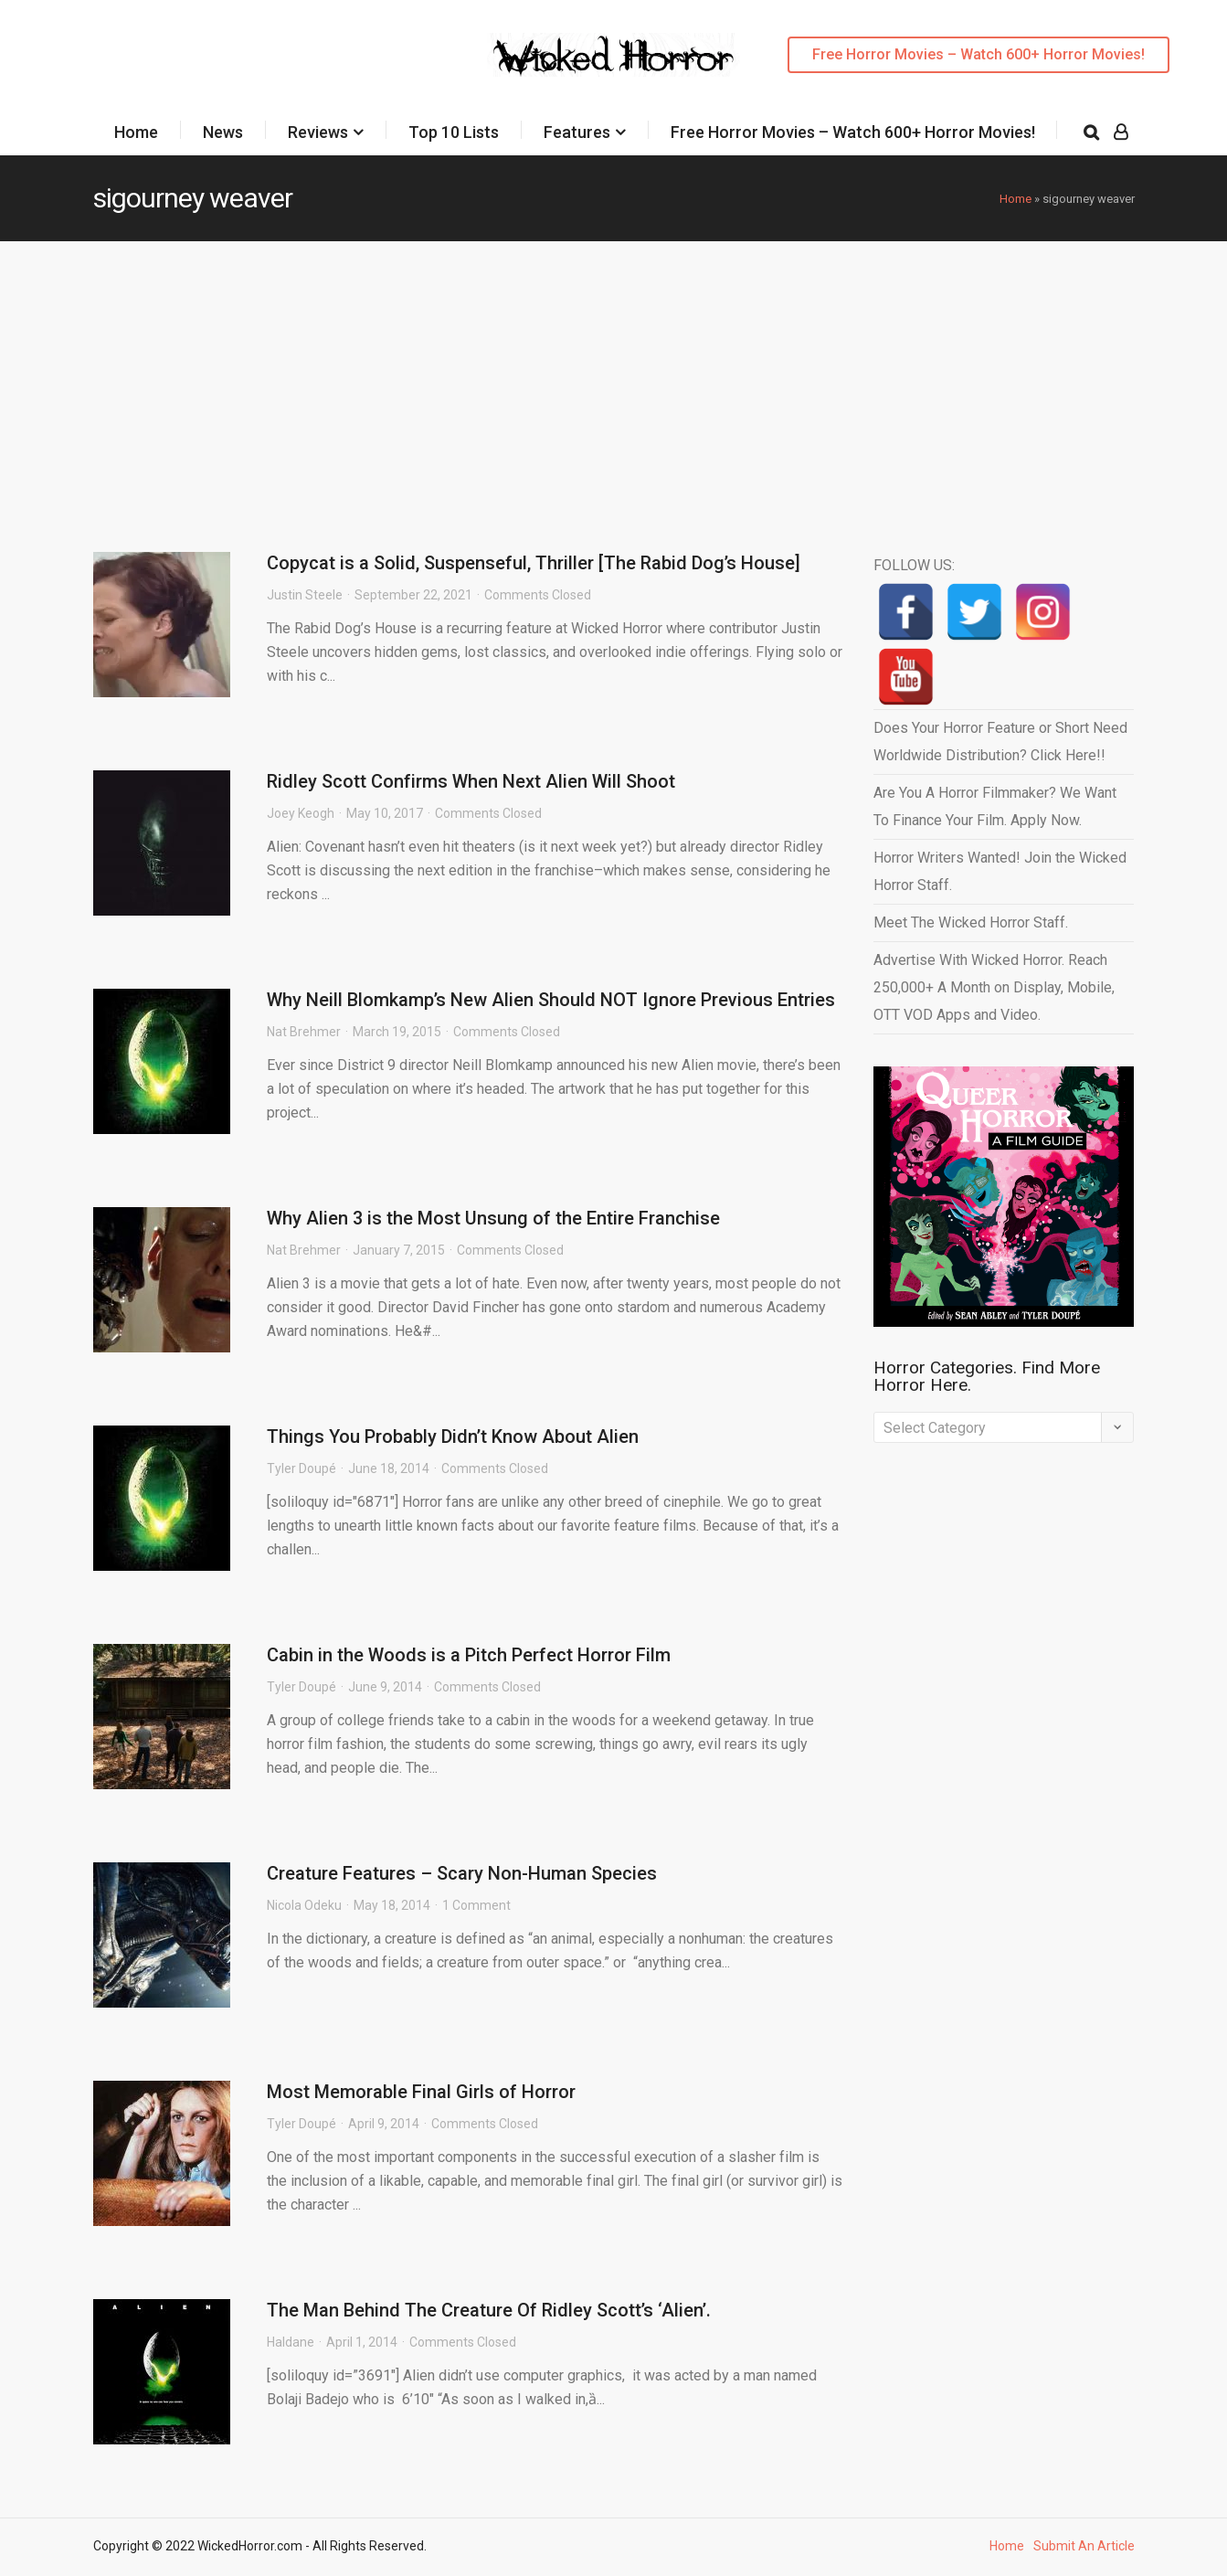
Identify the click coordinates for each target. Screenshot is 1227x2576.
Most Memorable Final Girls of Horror (421, 2092)
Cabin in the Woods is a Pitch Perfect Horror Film (469, 1655)
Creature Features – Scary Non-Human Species (462, 1873)
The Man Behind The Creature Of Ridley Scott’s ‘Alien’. (489, 2310)
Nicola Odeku (304, 1905)
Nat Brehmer (304, 1031)
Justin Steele (305, 595)
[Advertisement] (614, 378)
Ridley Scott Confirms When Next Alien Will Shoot (471, 781)
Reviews (318, 132)
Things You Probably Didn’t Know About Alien (453, 1436)
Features (577, 132)
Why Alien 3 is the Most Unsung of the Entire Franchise (493, 1218)
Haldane (290, 2342)
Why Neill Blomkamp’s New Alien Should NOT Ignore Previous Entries (551, 1000)
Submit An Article (1084, 2545)
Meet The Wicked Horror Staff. (970, 922)
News (223, 132)
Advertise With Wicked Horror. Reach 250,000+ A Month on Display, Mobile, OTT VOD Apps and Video (994, 987)
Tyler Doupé (301, 1468)
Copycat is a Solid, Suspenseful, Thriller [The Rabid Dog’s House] (533, 563)
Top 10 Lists (453, 132)
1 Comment (476, 1905)
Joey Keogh (300, 813)
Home (136, 132)
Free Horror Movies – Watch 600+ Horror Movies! (978, 54)
